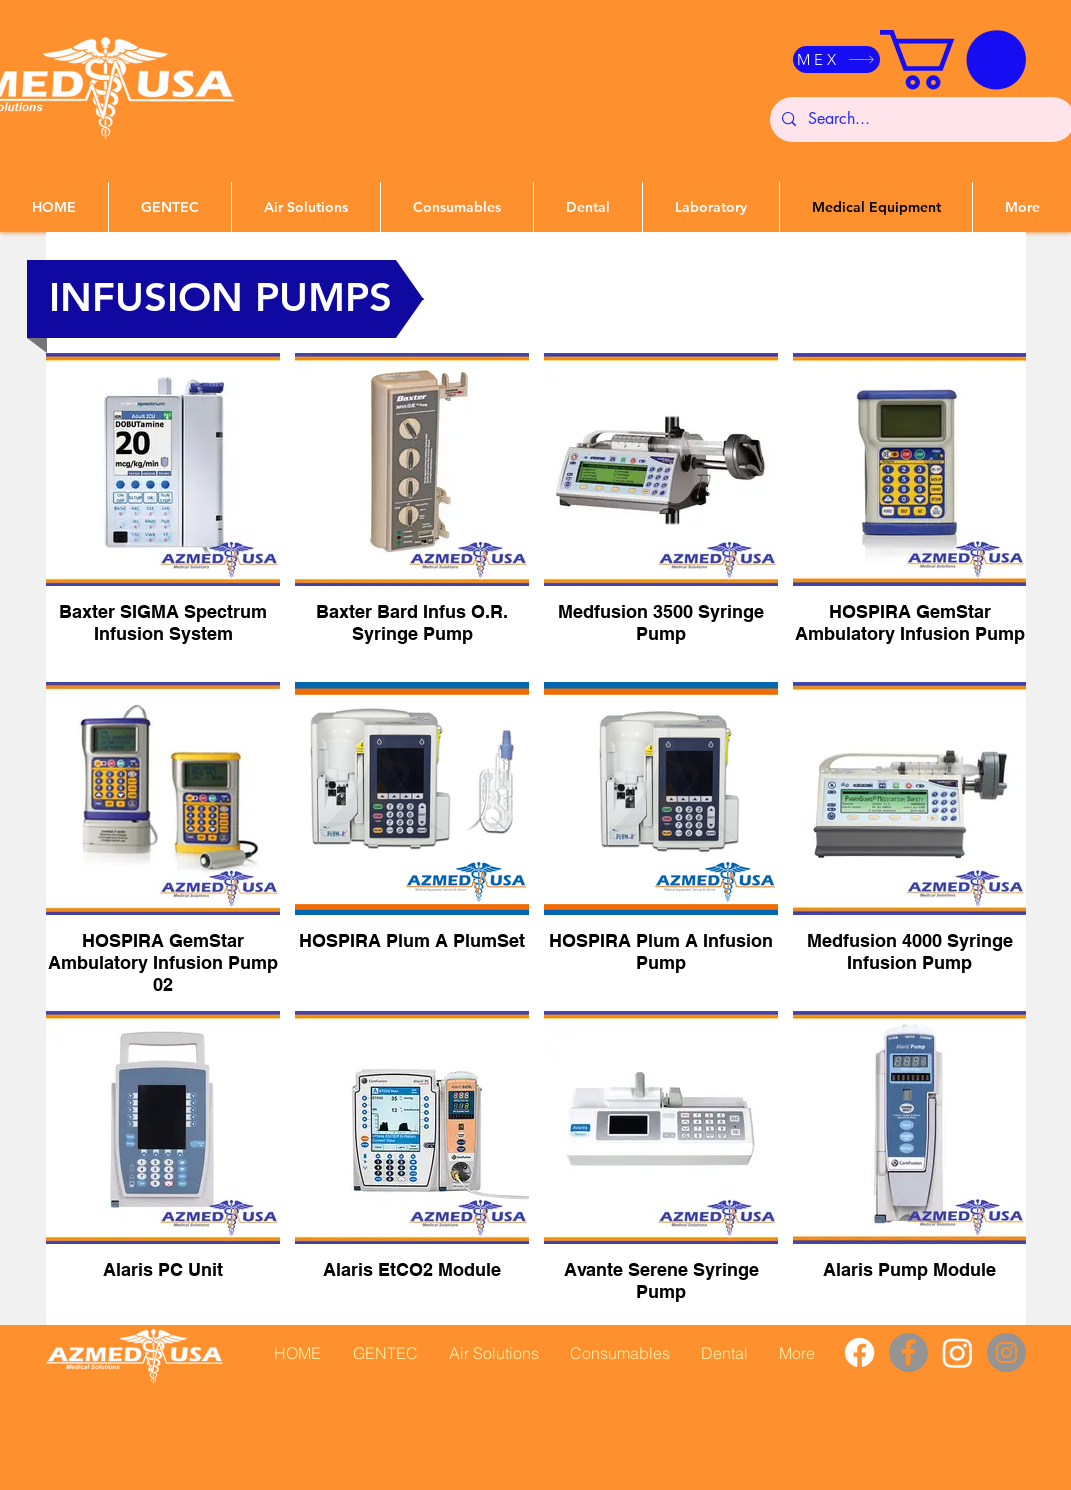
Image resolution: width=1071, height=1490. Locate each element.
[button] (953, 60)
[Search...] (920, 119)
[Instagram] (957, 1352)
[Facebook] (859, 1352)
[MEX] (836, 59)
